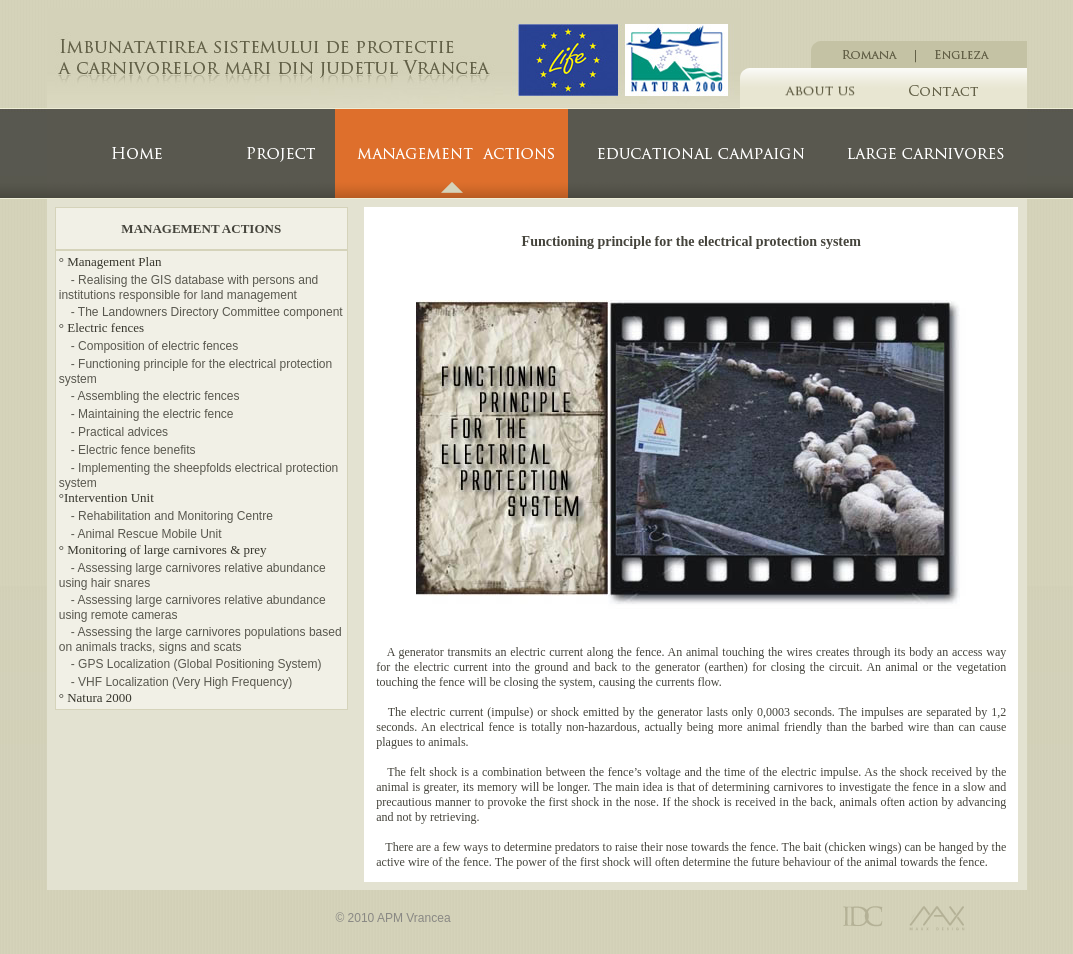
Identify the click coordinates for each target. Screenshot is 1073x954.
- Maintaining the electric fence (152, 414)
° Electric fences (101, 327)
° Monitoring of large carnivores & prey (163, 549)
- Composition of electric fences (154, 346)
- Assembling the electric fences (155, 396)
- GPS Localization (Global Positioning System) (196, 664)
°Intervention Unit (106, 497)
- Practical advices (119, 432)
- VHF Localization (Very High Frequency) (181, 682)
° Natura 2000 (95, 697)
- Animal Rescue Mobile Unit (146, 534)
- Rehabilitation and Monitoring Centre (172, 516)
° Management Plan (110, 261)
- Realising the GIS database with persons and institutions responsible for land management (188, 287)
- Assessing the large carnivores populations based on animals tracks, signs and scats (200, 639)
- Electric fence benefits (133, 450)
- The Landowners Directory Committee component (207, 312)
